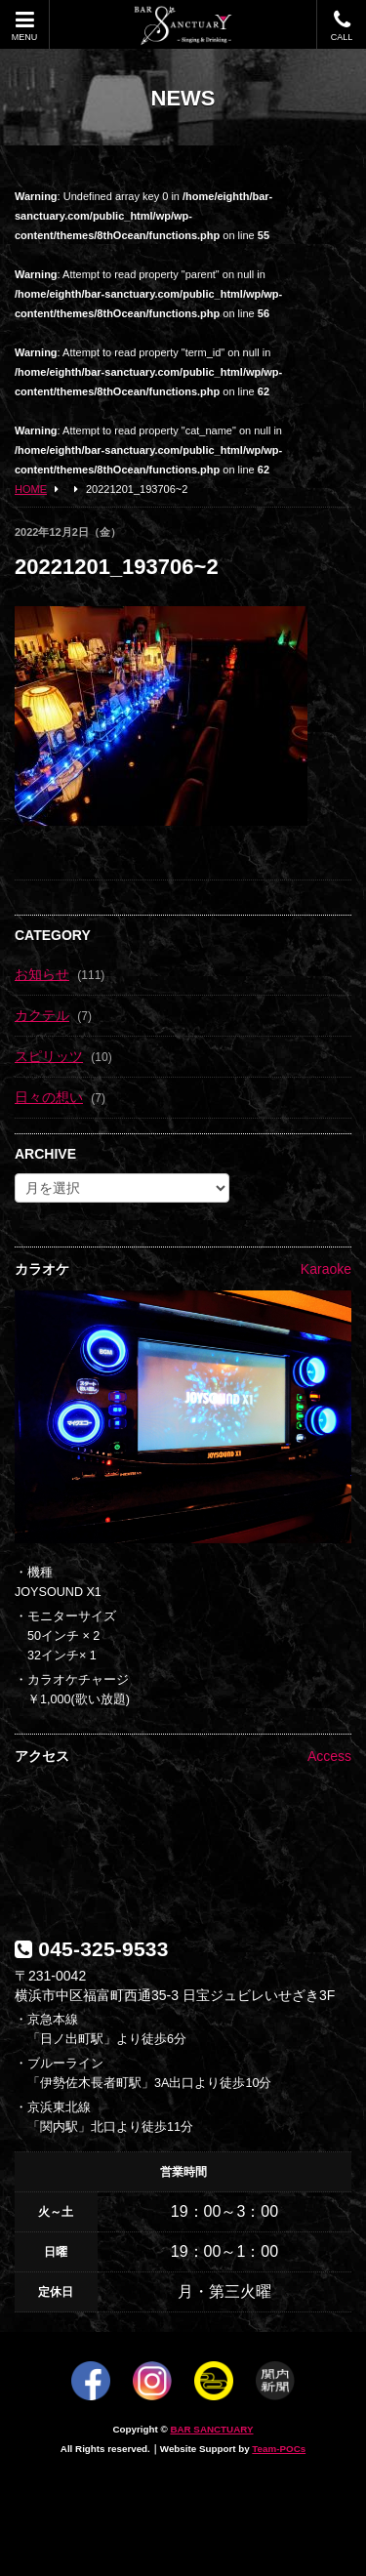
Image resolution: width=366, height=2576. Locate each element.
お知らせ (42, 974)
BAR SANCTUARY (211, 2429)
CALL (341, 26)
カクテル (42, 1015)
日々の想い (49, 1097)
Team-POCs (278, 2448)
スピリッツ (49, 1056)
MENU (24, 26)
